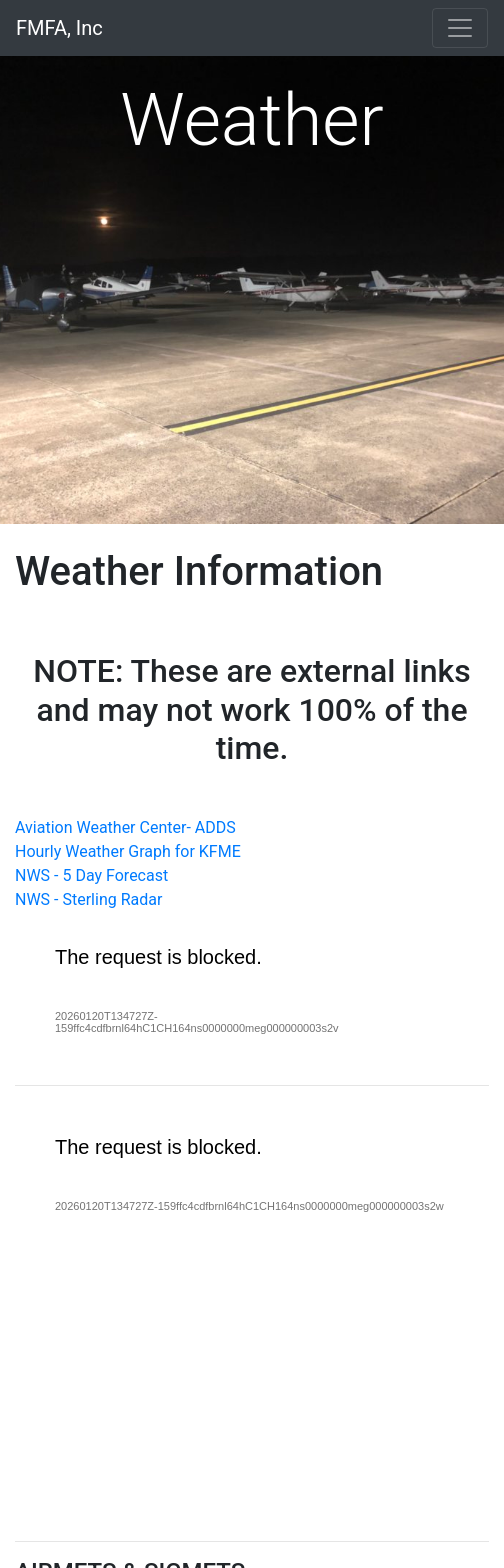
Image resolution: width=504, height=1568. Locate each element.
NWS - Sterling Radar (88, 899)
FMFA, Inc (59, 28)
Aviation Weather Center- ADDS (125, 827)
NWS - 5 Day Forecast (91, 875)
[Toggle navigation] (460, 28)
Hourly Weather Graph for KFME (128, 851)
